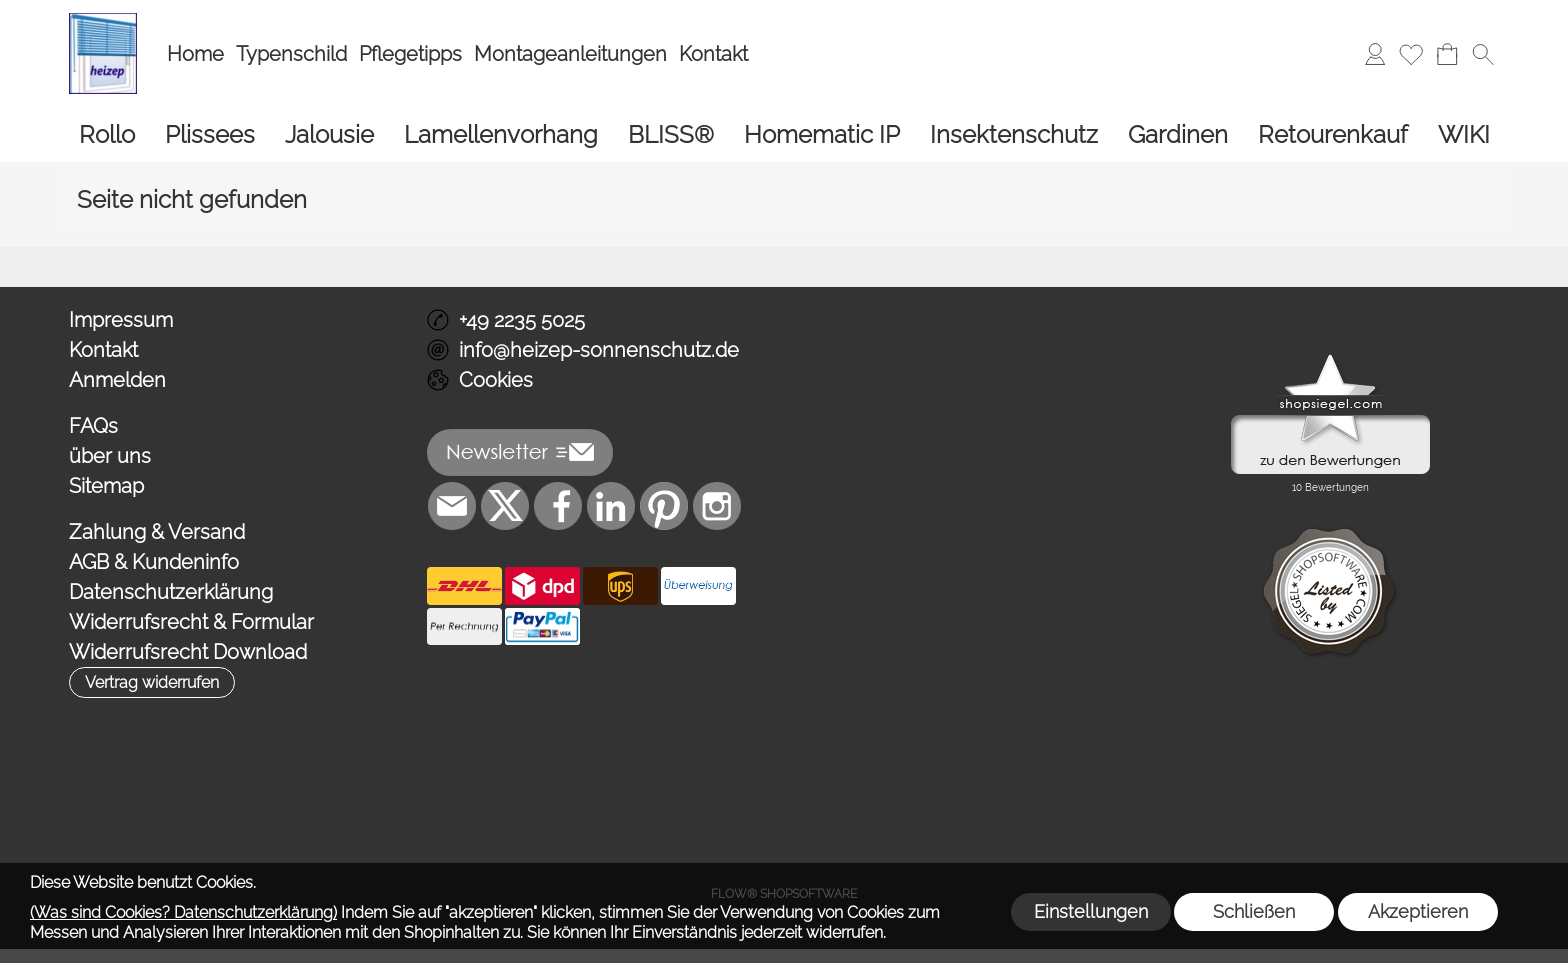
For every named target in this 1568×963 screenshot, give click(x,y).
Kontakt (713, 54)
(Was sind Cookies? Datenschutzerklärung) (183, 912)
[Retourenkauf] (1333, 134)
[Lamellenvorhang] (501, 134)
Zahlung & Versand (157, 532)
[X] (505, 506)
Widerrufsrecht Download (188, 652)
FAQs (93, 426)
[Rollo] (107, 134)
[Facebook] (558, 506)
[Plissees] (210, 134)
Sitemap (106, 486)
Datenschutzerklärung (171, 592)
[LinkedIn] (611, 506)
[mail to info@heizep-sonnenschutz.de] (452, 506)
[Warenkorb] (1447, 54)
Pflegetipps (410, 54)
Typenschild (291, 54)
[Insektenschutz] (1014, 134)
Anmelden (117, 380)
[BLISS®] (671, 134)
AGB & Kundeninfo (154, 562)
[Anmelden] (1375, 54)
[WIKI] (1464, 134)
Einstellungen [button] (1091, 911)
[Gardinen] (1178, 134)
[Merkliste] (1411, 54)
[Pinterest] (664, 506)
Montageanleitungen (570, 54)
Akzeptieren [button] (1418, 911)
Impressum (121, 320)
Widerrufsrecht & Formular (191, 622)
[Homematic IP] (822, 134)
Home (195, 54)
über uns (110, 456)
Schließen (1254, 911)
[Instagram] (717, 506)
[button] (1483, 54)
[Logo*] (103, 21)
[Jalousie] (329, 134)
